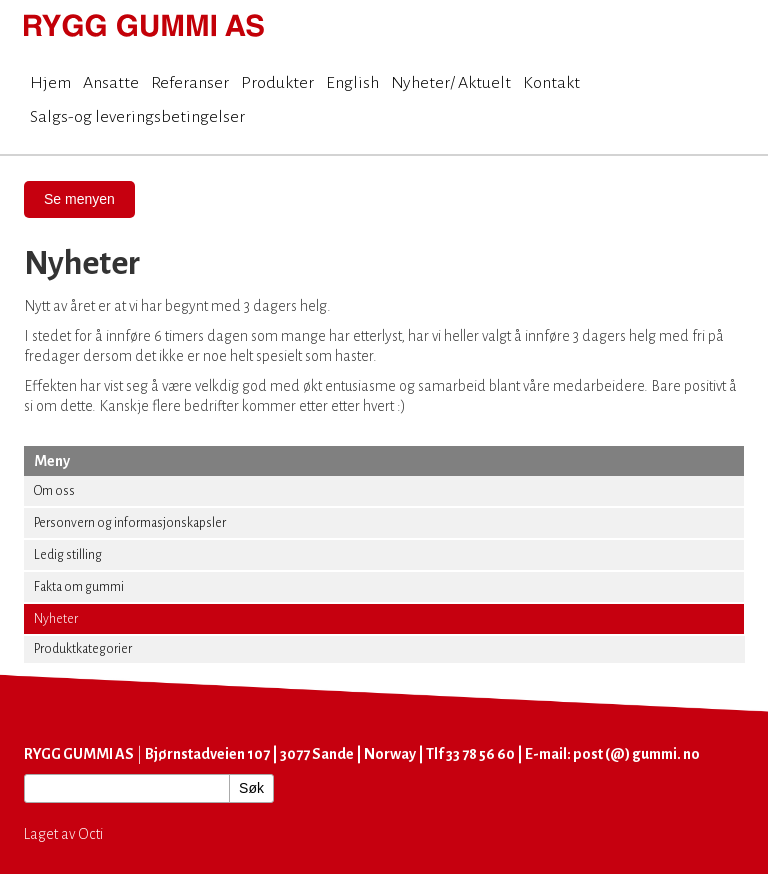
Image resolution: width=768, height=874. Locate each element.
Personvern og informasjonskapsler (130, 523)
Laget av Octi (63, 834)
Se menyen (79, 199)
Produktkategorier (83, 649)
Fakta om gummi (79, 587)
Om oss (54, 491)
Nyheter (56, 619)
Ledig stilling (68, 555)
